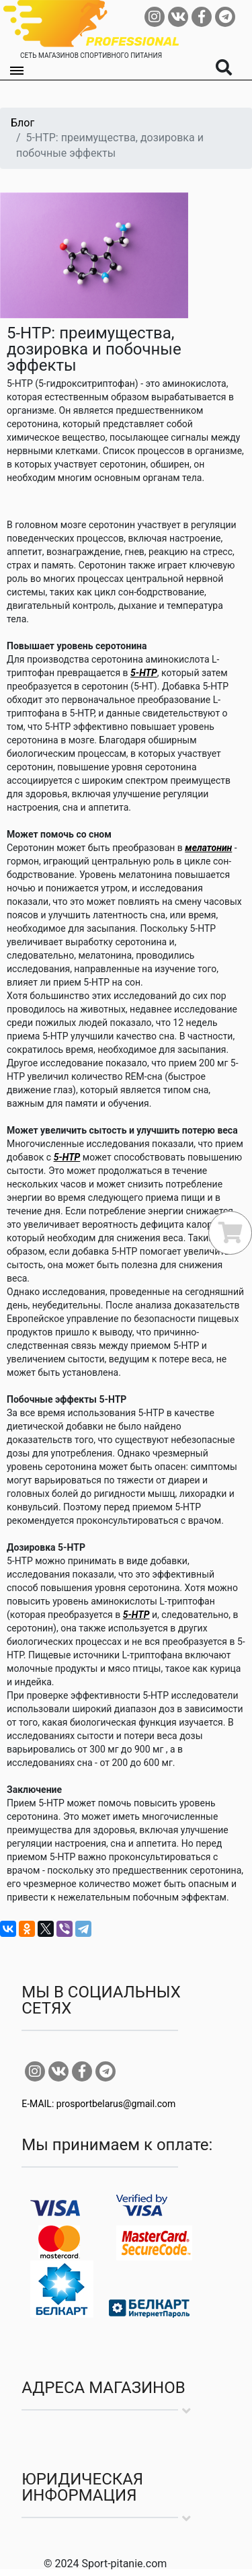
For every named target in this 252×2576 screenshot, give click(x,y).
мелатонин (208, 847)
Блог (22, 122)
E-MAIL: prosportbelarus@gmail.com (98, 2103)
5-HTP (143, 672)
